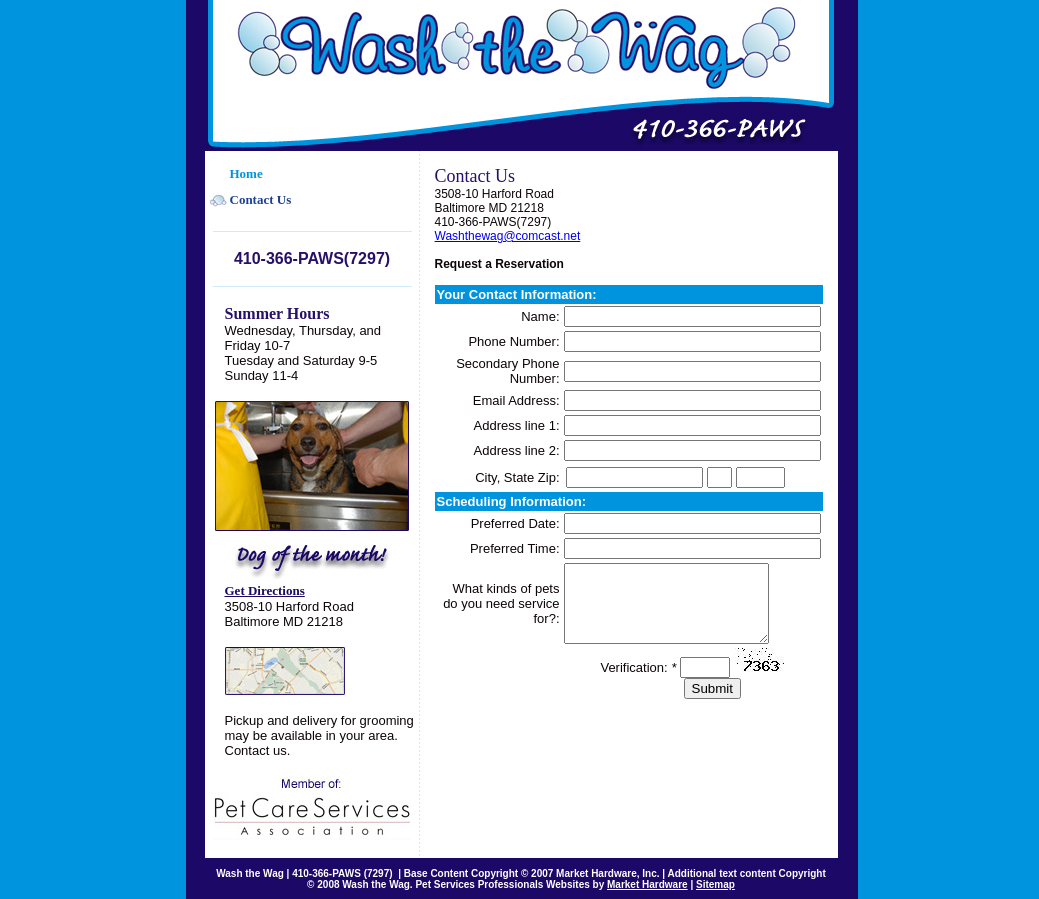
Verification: (638, 682)
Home (246, 173)
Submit (712, 703)
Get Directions (265, 590)
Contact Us (261, 199)
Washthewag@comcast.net (508, 236)
